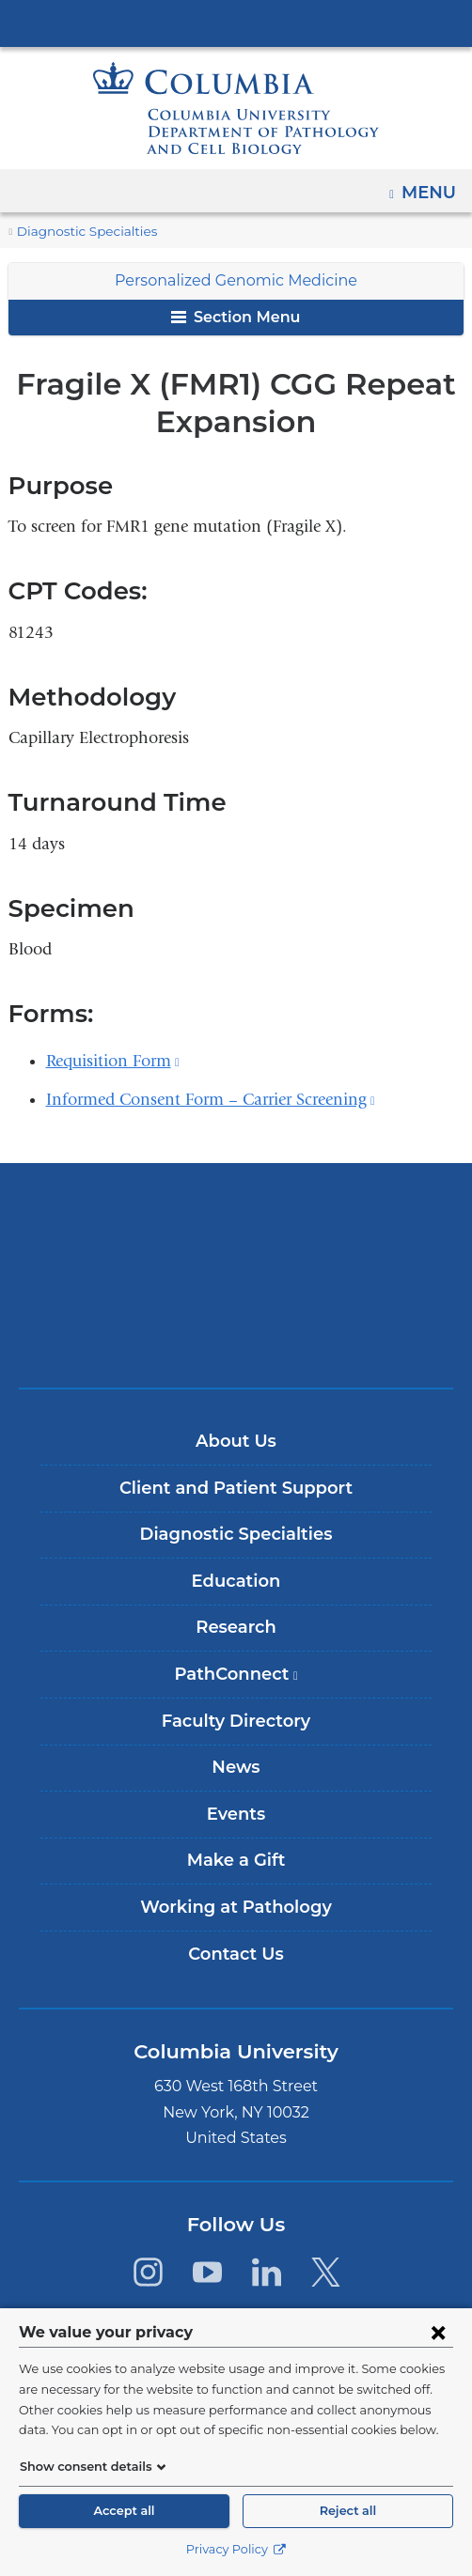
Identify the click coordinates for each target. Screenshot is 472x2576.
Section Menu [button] (235, 317)
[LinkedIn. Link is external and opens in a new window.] (266, 2272)
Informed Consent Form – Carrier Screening (210, 1100)
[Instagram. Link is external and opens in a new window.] (147, 2272)
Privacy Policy (235, 2549)
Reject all (348, 2511)
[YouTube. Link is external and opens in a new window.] (207, 2272)
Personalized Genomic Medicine (235, 280)
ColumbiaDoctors (236, 1333)
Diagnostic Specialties (79, 232)
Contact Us (235, 1954)
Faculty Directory (235, 1721)
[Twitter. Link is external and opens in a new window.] (326, 2272)
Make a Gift (236, 1860)
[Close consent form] (438, 2332)
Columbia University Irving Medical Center (236, 22)
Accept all (124, 2511)
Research (235, 1627)
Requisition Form (113, 1061)
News (235, 1767)
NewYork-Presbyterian (236, 1275)
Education (235, 1581)
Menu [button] (431, 186)
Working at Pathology (236, 1907)
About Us (236, 1441)
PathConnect (243, 1681)
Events (235, 1814)
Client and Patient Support (236, 1488)
